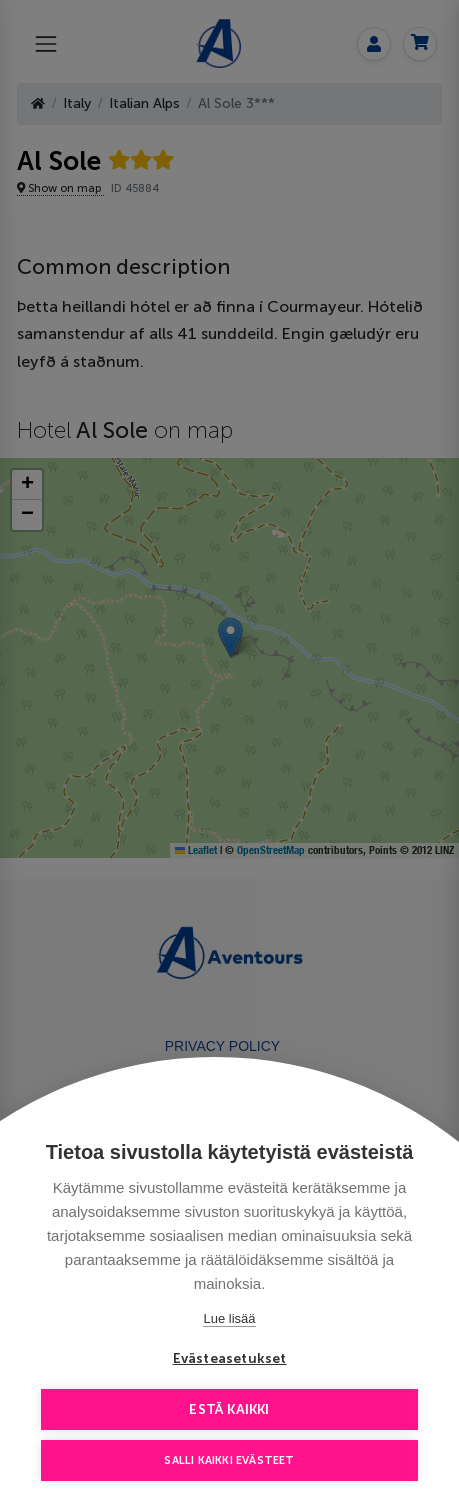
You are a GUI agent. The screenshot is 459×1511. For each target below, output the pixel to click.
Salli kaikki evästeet (229, 1460)
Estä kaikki (229, 1409)
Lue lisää (229, 1318)
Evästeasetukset (230, 1358)
